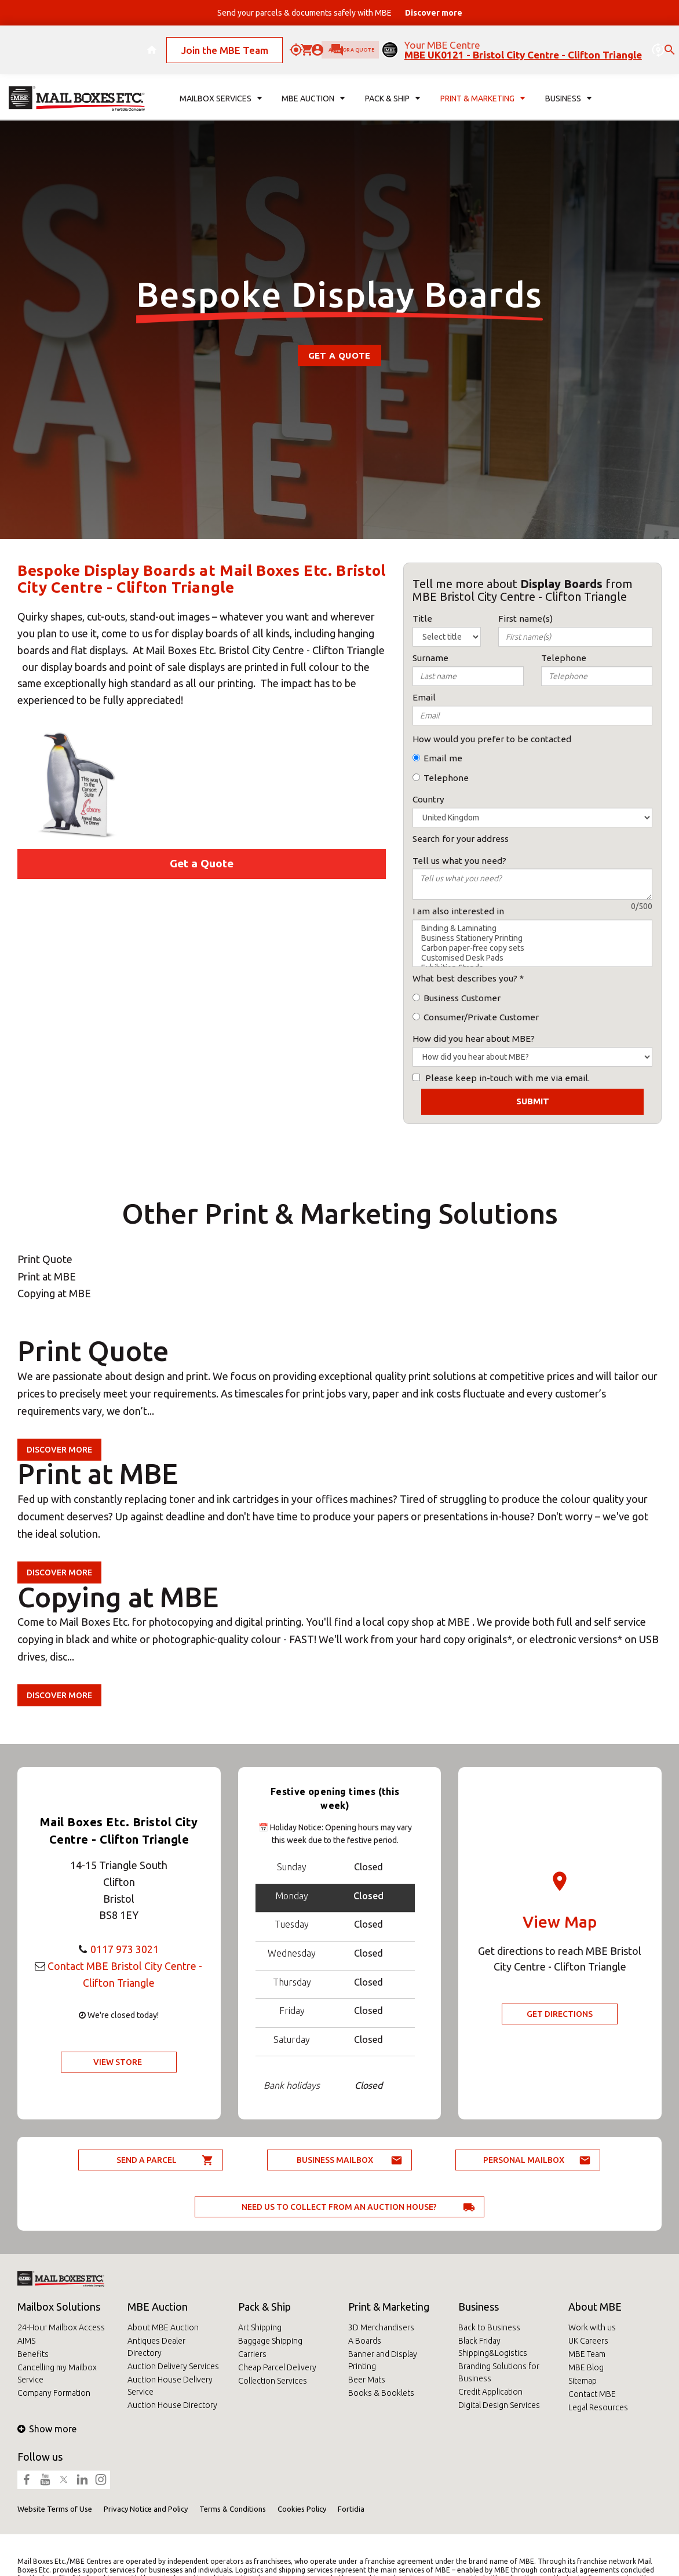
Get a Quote (339, 355)
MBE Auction (157, 2306)
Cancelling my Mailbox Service (57, 2373)
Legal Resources (598, 2407)
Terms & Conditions (232, 2509)
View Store (117, 2062)
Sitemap (582, 2380)
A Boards (364, 2340)
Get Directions (560, 2014)
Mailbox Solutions (58, 2306)
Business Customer (462, 998)
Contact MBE (592, 2394)
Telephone (446, 778)
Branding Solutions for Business (498, 2372)
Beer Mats (366, 2379)
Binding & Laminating (532, 928)
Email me (443, 758)
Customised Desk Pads (532, 958)
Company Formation (53, 2393)
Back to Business (489, 2327)
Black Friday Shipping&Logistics (492, 2347)
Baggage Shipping (270, 2340)
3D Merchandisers (381, 2327)
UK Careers (588, 2340)
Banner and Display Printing (382, 2360)
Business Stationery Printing (532, 938)
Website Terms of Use (54, 2509)
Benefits (33, 2354)
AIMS (26, 2340)
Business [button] (568, 84)
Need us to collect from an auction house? (339, 2207)
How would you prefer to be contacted (491, 739)
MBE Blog (586, 2367)
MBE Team (586, 2354)
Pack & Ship (264, 2306)
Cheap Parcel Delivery (277, 2367)
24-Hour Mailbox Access (61, 2327)
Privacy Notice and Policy (146, 2509)
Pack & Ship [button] (392, 84)
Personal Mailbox (523, 2160)
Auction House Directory (172, 2405)
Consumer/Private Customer (481, 1017)
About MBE (595, 2306)
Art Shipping (260, 2327)
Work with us (592, 2327)
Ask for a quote (343, 42)
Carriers (252, 2354)
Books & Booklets (381, 2393)
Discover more (59, 1449)
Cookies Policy (302, 2509)
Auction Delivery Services (173, 2366)
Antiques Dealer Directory (156, 2347)
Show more (46, 2429)
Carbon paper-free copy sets (532, 948)
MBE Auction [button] (313, 84)
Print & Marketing (388, 2306)
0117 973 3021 (124, 1949)
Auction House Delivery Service (170, 2385)
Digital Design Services (499, 2405)
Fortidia (351, 2509)
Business (478, 2306)
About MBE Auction (163, 2327)
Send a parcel (146, 2160)
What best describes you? (464, 978)
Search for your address (460, 839)
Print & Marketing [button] (482, 84)
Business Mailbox (335, 2160)
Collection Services (272, 2380)
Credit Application (490, 2391)
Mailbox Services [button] (221, 84)
